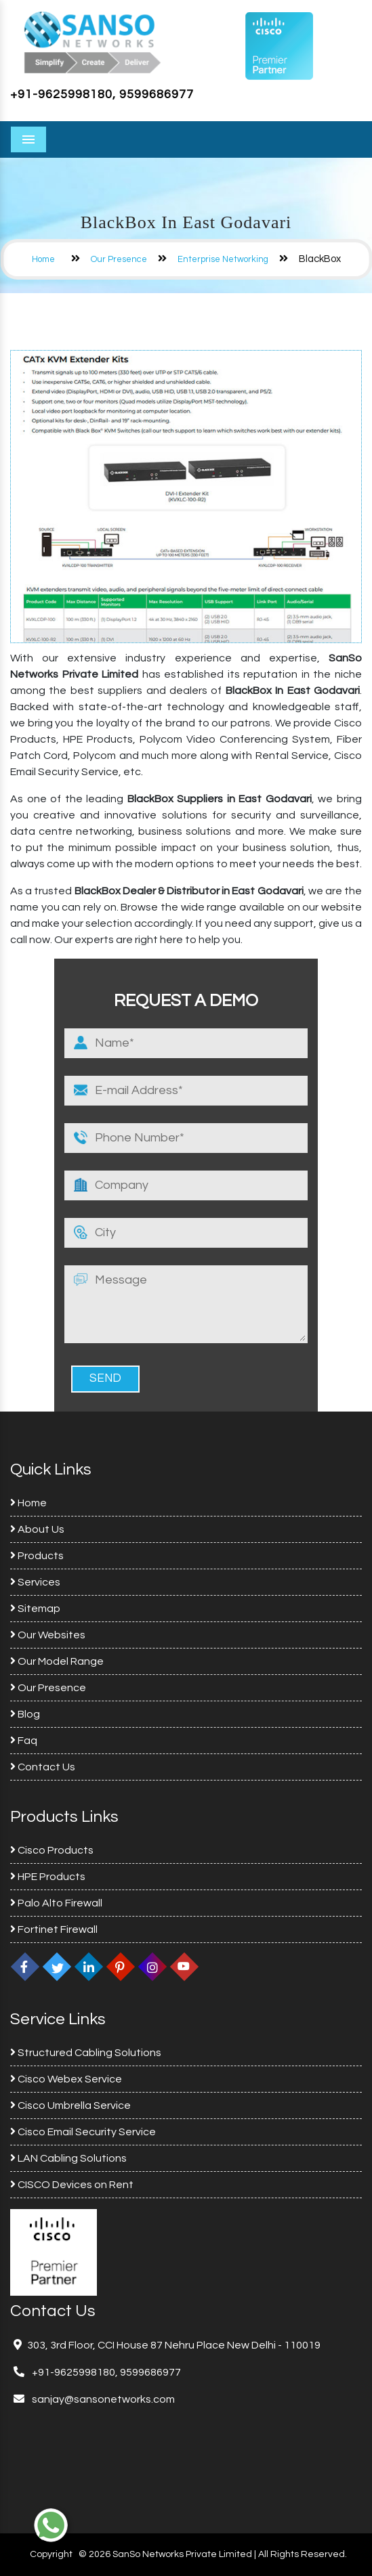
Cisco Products (52, 1850)
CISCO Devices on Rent (71, 2184)
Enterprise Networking (223, 259)
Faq (23, 1740)
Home (43, 259)
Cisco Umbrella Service (70, 2105)
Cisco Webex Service (66, 2079)
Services (35, 1582)
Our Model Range (57, 1661)
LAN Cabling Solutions (68, 2158)
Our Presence (119, 259)
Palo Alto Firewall (56, 1903)
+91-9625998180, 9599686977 (102, 94)
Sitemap (35, 1608)
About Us (37, 1529)
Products (37, 1555)
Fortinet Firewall (54, 1929)
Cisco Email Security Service (83, 2131)
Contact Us (42, 1767)
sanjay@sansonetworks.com (102, 2399)
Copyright (51, 2554)
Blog (25, 1714)
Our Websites (47, 1635)
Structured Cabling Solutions (85, 2052)
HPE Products (47, 1876)
